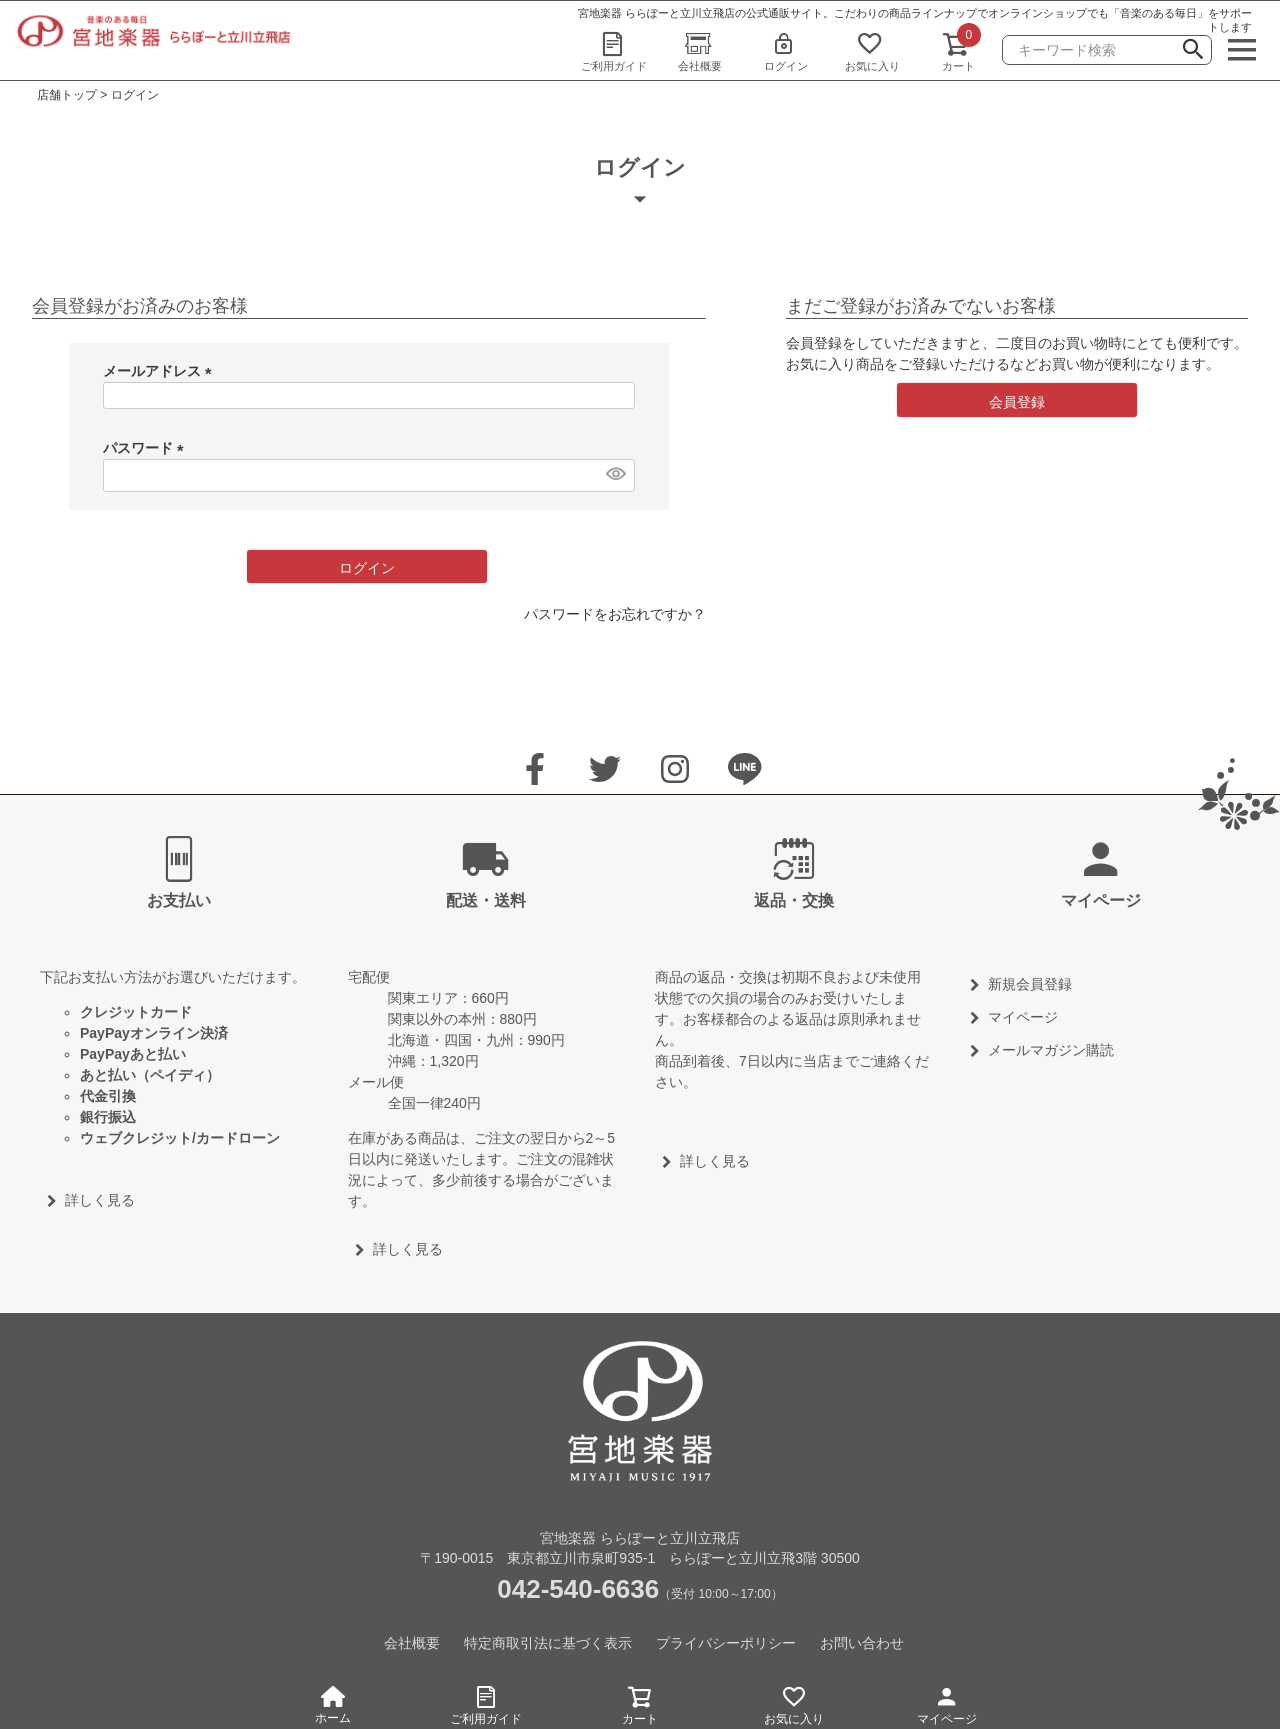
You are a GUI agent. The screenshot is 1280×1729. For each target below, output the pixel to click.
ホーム (333, 1705)
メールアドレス (161, 371)
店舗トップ (67, 95)
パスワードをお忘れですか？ (615, 614)
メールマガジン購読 (1051, 1050)
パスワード (147, 448)
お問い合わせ (862, 1643)
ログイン (786, 51)
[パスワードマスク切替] (615, 473)
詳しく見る (100, 1200)
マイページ (947, 1702)
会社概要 (700, 51)
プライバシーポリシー (726, 1643)
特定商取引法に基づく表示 (548, 1643)
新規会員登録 (1030, 984)
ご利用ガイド (614, 51)
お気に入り (872, 51)
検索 (1193, 52)
